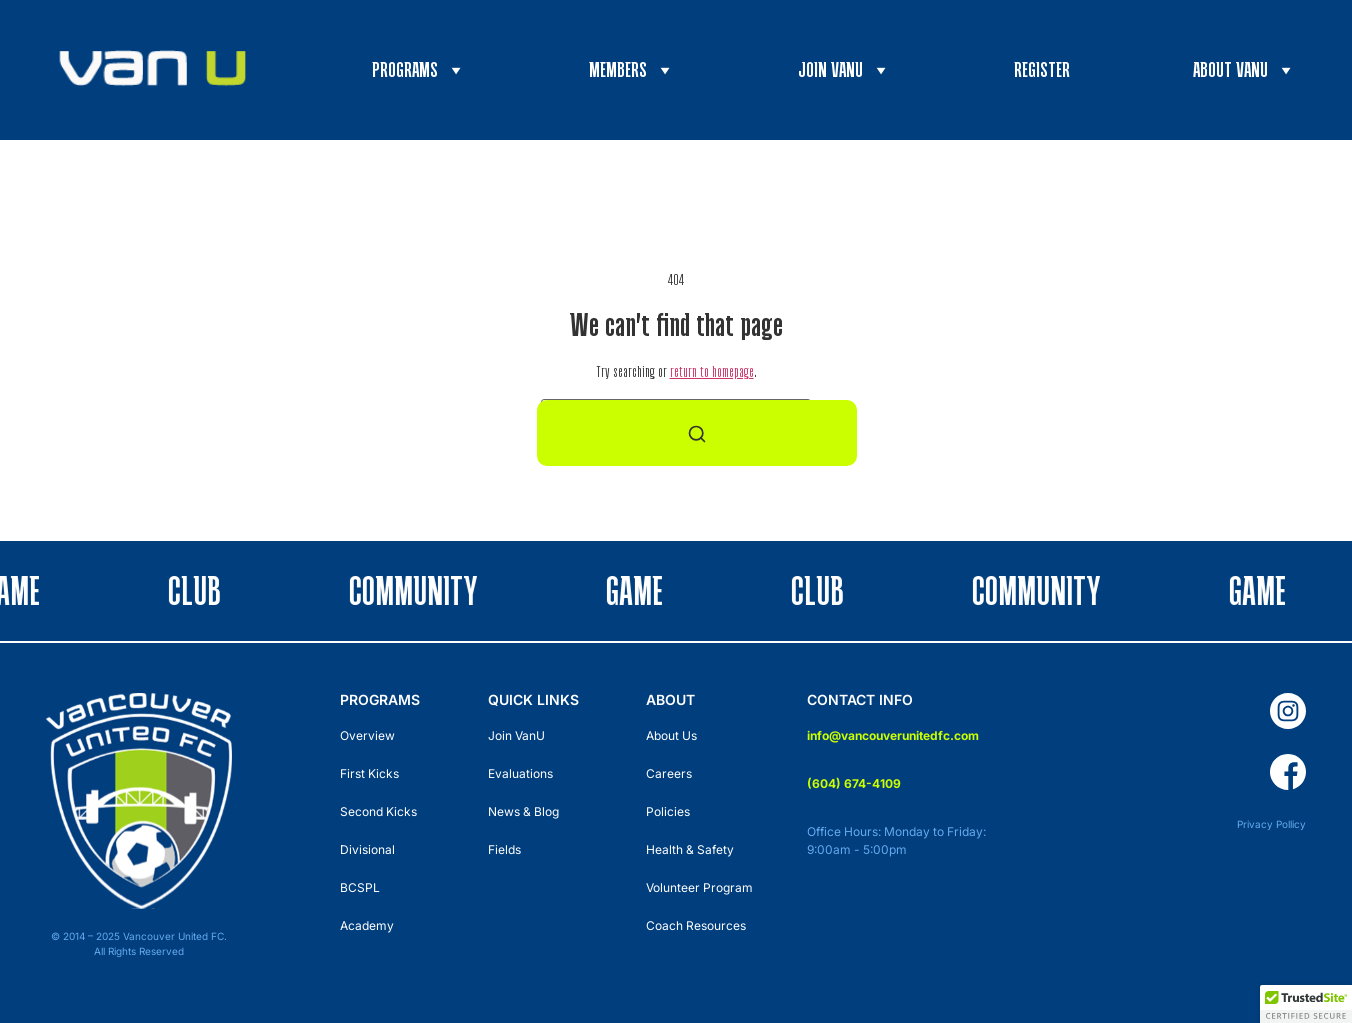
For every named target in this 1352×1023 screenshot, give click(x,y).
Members (632, 70)
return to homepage (712, 371)
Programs (419, 70)
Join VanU (844, 70)
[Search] (697, 433)
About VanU (1244, 70)
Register (1042, 69)
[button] (1306, 1004)
